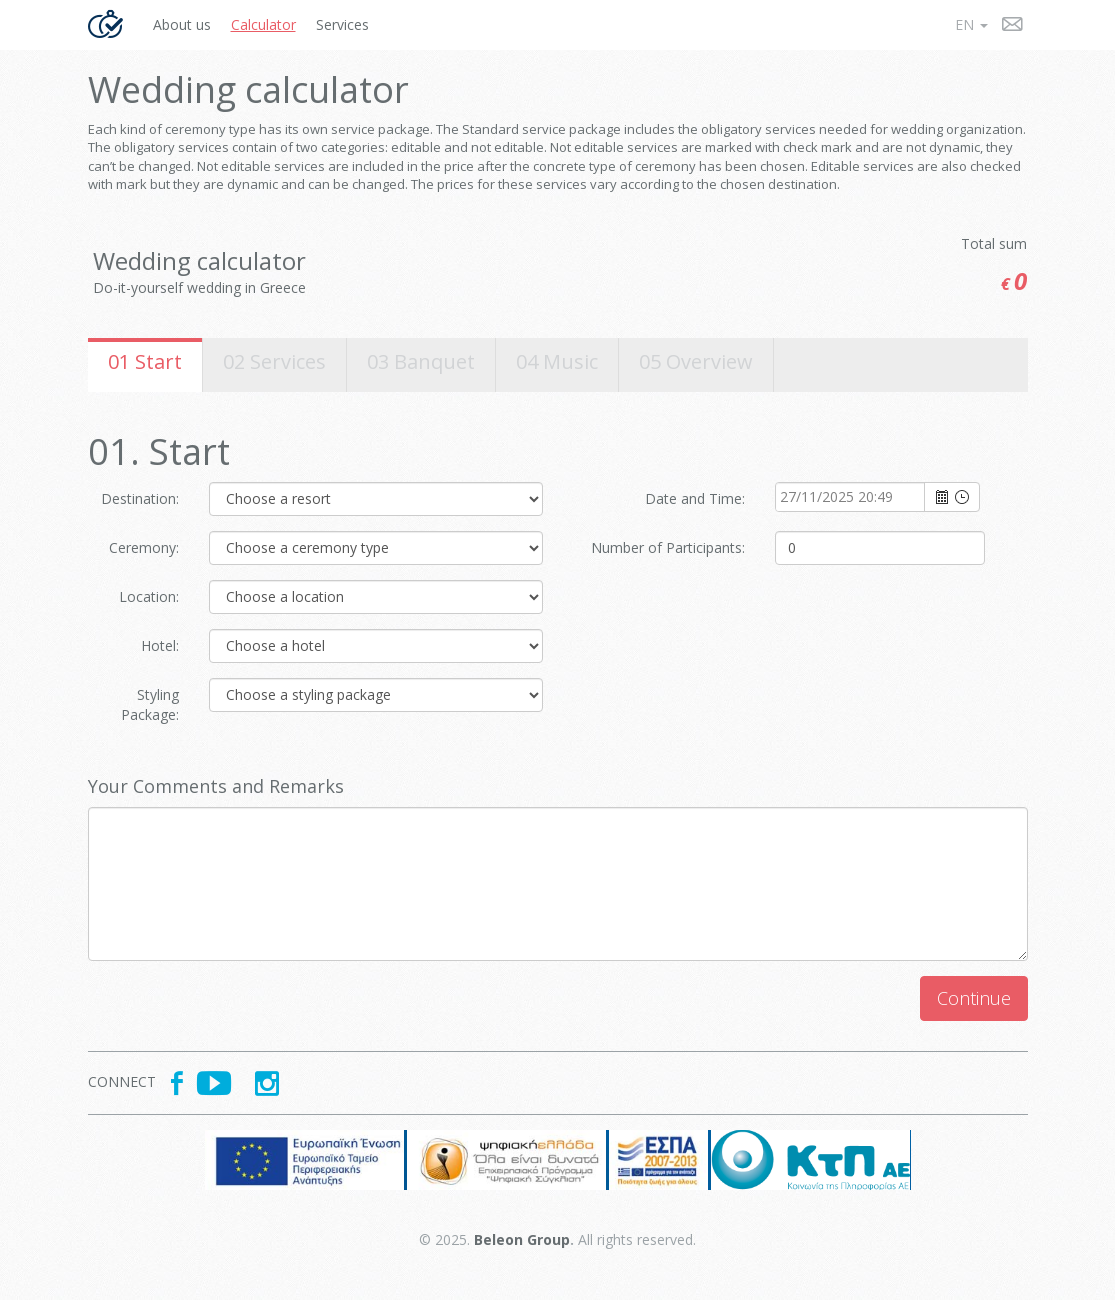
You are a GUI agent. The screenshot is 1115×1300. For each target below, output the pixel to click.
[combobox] (851, 497)
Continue (974, 998)
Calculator (263, 24)
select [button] (942, 498)
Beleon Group (522, 1239)
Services (342, 24)
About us (182, 24)
